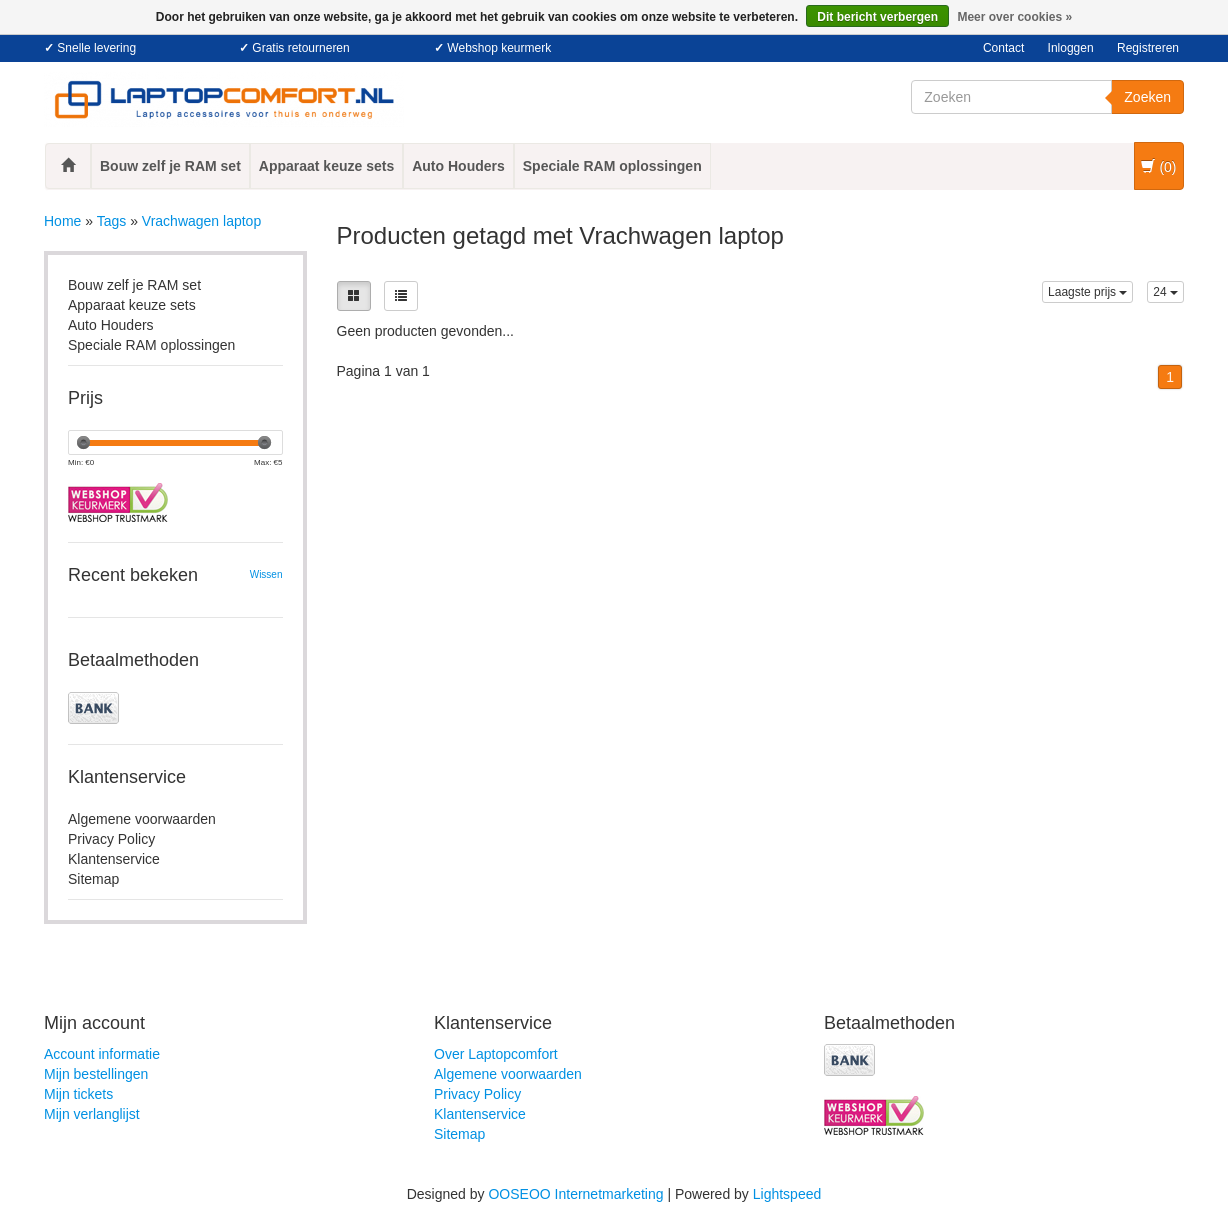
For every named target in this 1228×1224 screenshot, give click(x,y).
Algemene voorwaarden (142, 819)
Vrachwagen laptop (201, 221)
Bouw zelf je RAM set (170, 166)
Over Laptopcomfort (496, 1054)
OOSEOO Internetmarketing (575, 1194)
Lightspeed (787, 1194)
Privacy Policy (111, 839)
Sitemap (93, 879)
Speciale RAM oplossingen (612, 166)
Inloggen (1071, 48)
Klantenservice (114, 859)
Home (62, 221)
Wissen (266, 574)
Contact (1003, 48)
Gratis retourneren (300, 48)
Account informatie (102, 1054)
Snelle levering (96, 48)
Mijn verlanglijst (92, 1114)
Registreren (1148, 48)
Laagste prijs (1087, 292)
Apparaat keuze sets (326, 166)
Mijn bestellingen (96, 1074)
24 (1165, 292)
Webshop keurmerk (499, 48)
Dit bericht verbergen (877, 17)
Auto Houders (458, 166)
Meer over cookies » (1014, 17)
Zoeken (1147, 97)
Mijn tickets (78, 1094)
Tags (112, 221)
